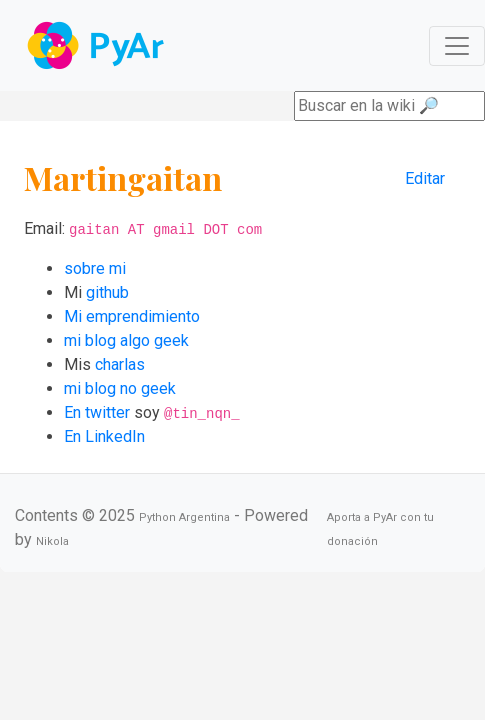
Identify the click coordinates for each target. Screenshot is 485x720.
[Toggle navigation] (457, 46)
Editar (425, 178)
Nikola (52, 541)
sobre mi (95, 268)
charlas (120, 364)
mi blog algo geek (126, 340)
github (107, 292)
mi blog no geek (120, 388)
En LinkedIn (104, 436)
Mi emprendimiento (132, 316)
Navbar (97, 45)
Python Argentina (184, 517)
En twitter (97, 412)
